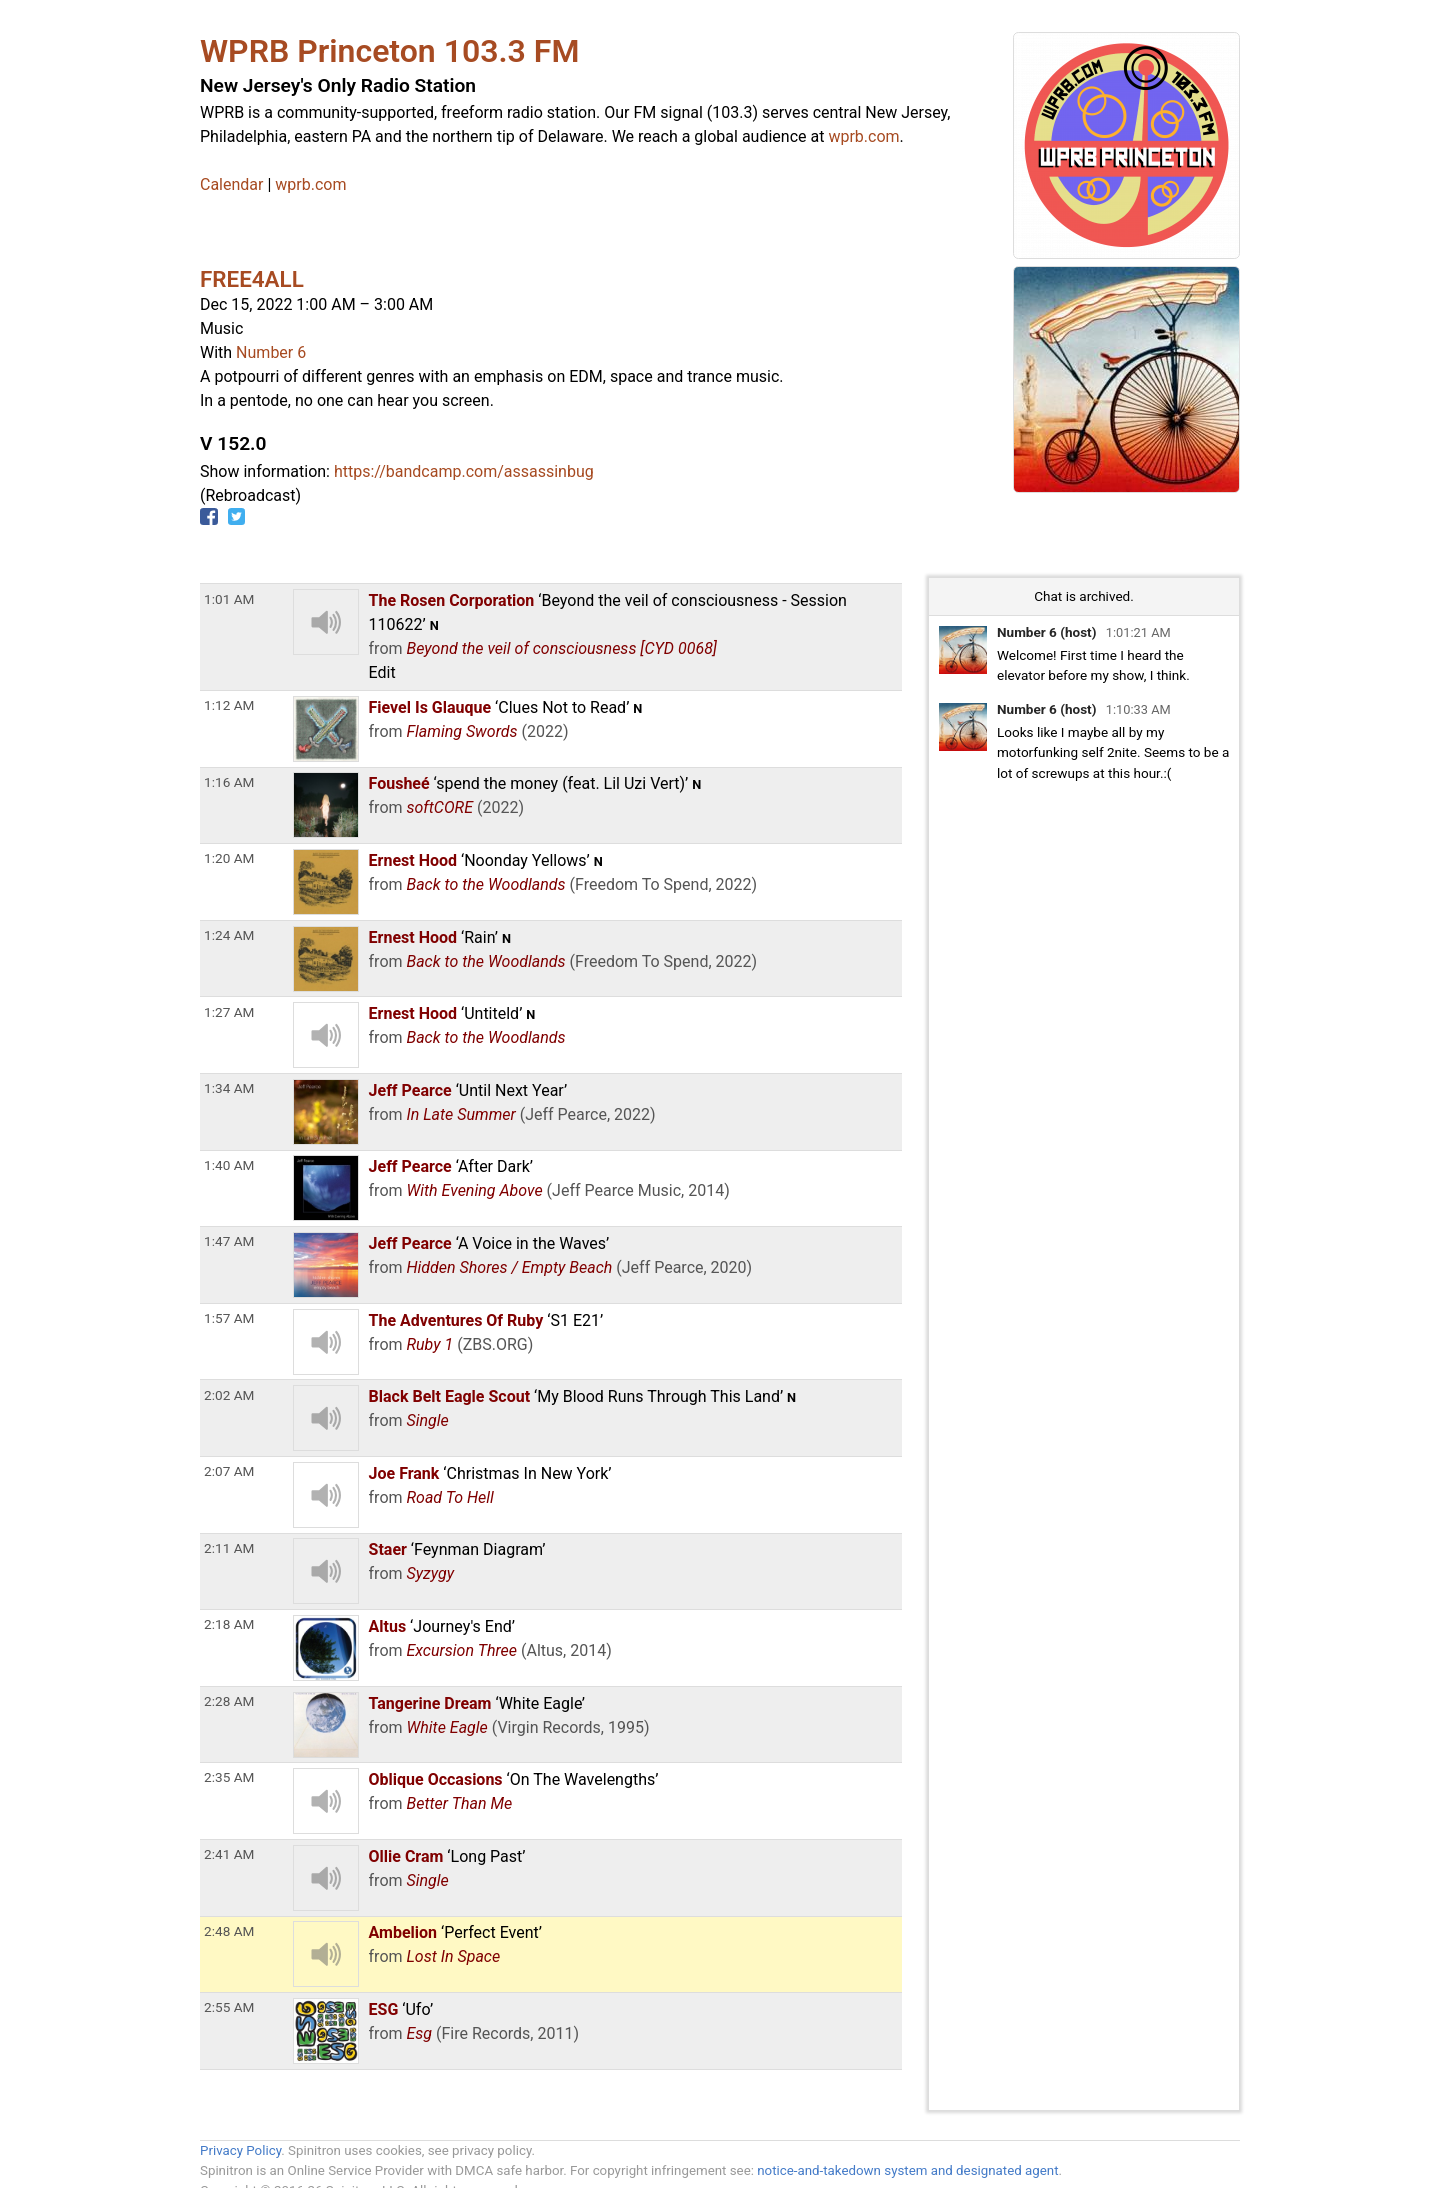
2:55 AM (229, 2007)
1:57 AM (229, 1318)
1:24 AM (229, 935)
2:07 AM (229, 1471)
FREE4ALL (252, 279)
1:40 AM (229, 1165)
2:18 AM (229, 1624)
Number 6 (271, 352)
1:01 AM (229, 599)
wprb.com (863, 136)
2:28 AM (229, 1701)
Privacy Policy (240, 2150)
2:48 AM (229, 1931)
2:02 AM (229, 1395)
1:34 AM (229, 1088)
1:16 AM (229, 782)
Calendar (231, 184)
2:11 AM (229, 1548)
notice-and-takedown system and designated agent (907, 2170)
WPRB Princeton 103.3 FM (389, 51)
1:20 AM (229, 858)
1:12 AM (229, 705)
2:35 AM (229, 1777)
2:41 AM (229, 1854)
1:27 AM (229, 1012)
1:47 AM (229, 1241)
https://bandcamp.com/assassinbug (464, 471)
